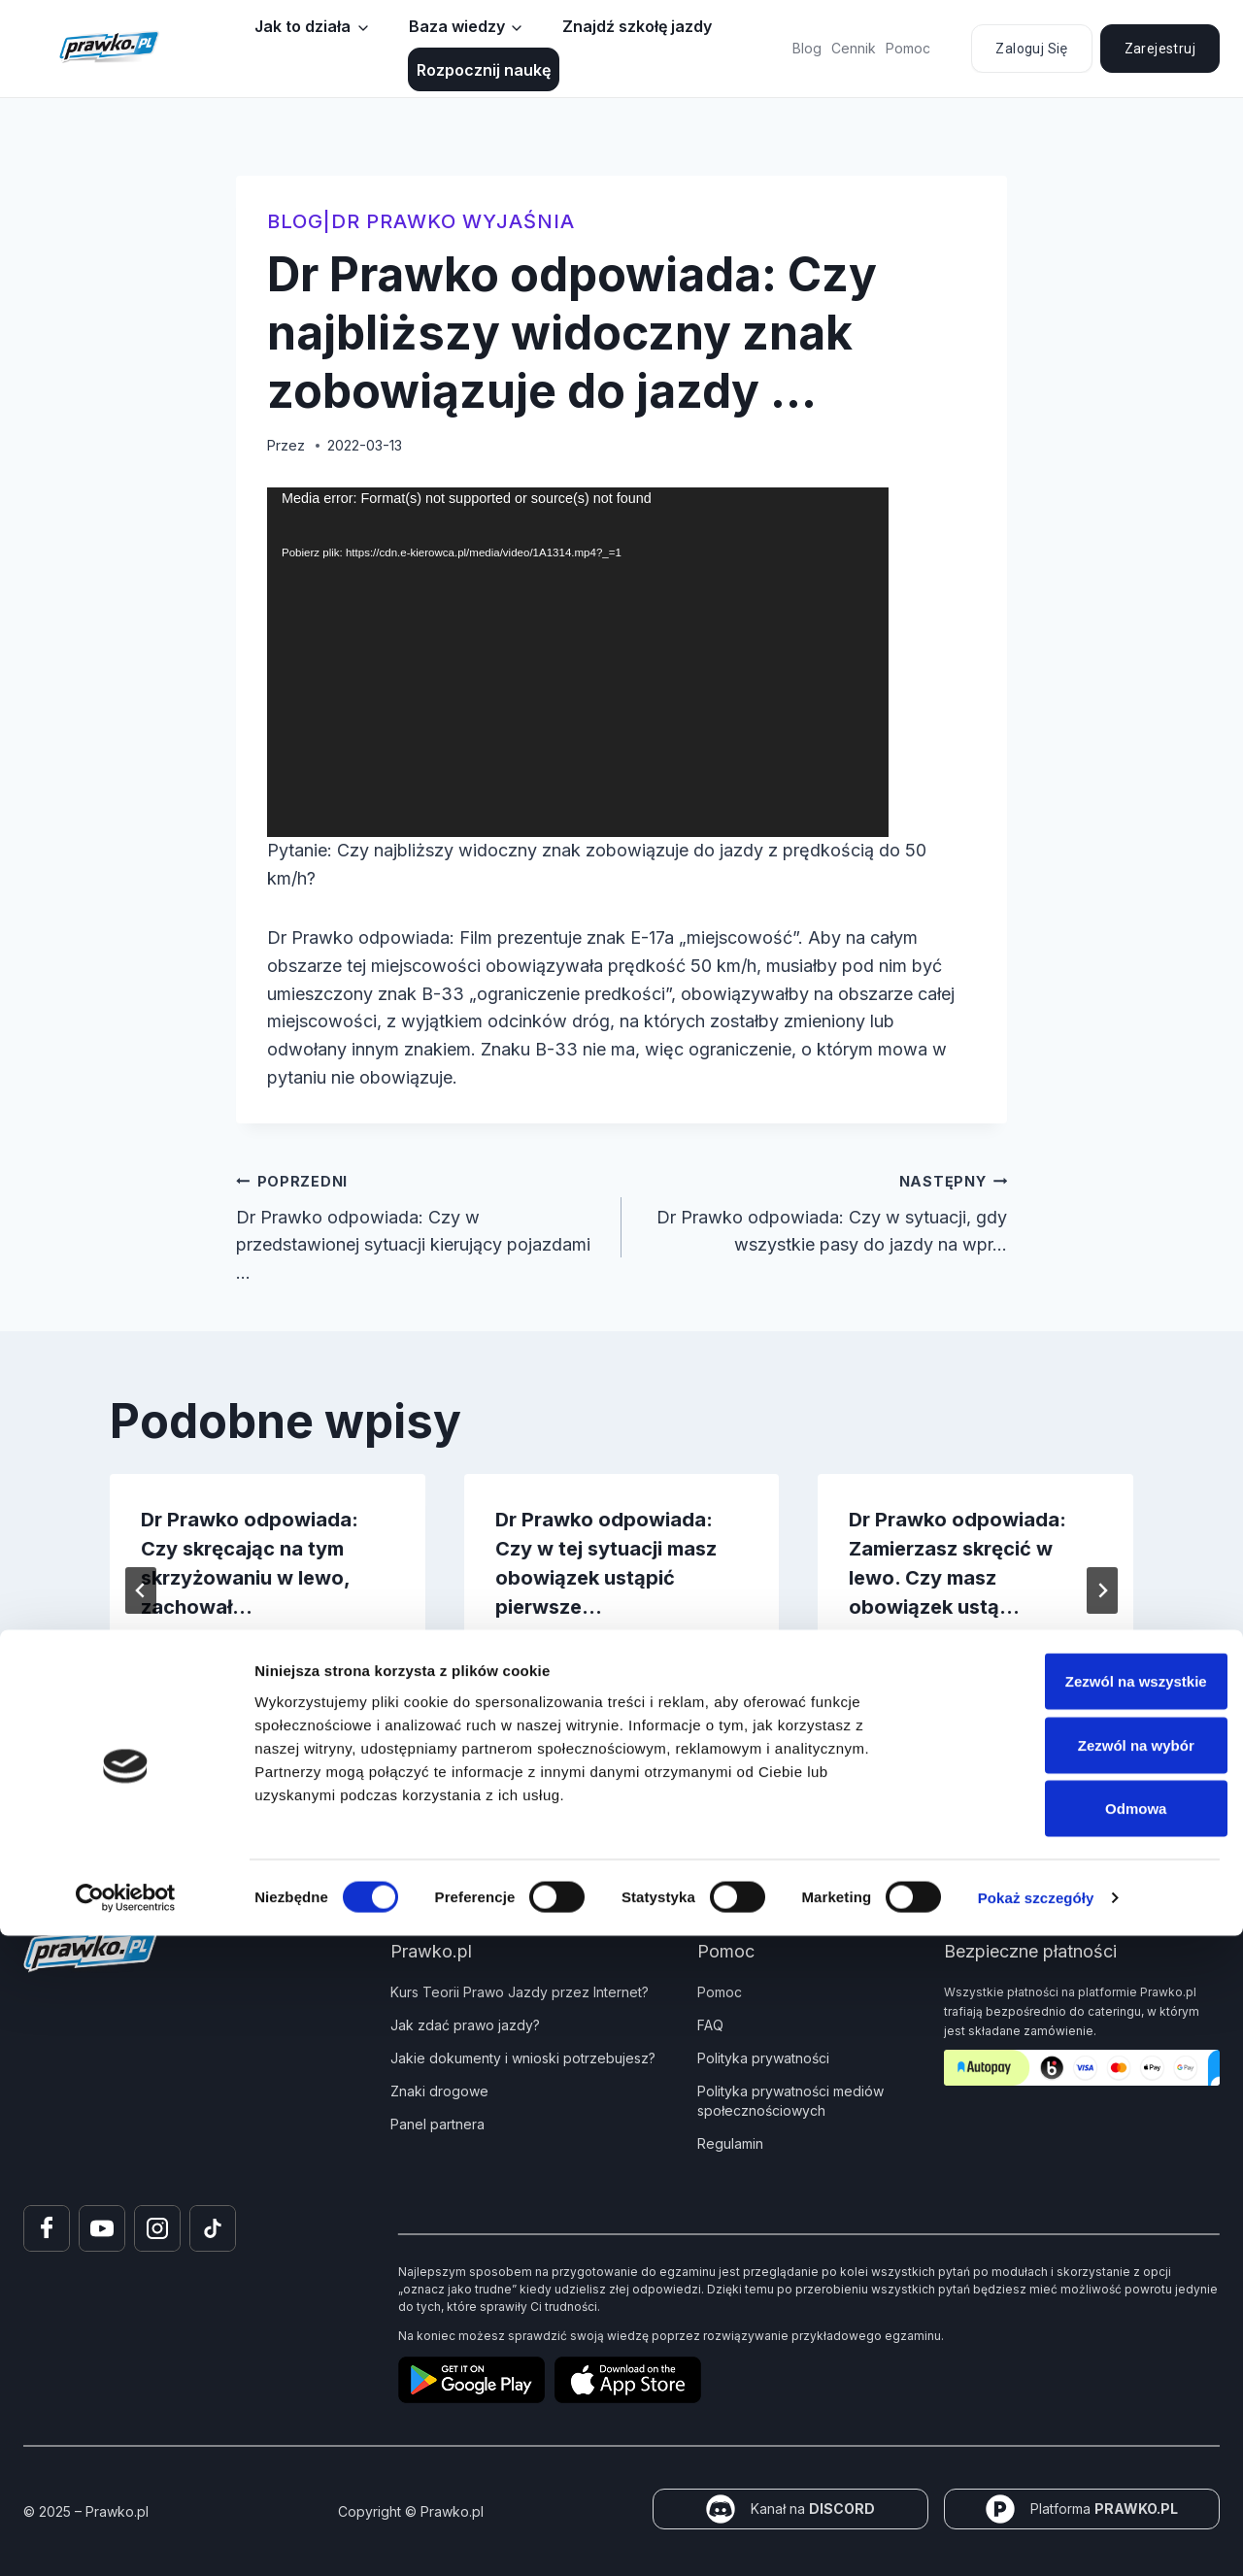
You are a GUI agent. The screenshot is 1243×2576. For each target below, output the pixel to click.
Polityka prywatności (763, 2058)
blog (295, 221)
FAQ (710, 2025)
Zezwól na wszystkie (1081, 2321)
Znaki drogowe (439, 2091)
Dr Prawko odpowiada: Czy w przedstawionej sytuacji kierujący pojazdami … (420, 1225)
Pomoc (908, 48)
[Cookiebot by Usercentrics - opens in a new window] (126, 2538)
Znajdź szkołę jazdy (637, 26)
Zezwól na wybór (1081, 2385)
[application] (578, 662)
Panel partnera (437, 2124)
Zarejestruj (1160, 48)
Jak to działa (302, 26)
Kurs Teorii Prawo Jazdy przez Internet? (519, 1992)
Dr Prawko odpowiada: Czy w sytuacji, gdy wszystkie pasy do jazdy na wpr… (823, 1211)
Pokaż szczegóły (1036, 2537)
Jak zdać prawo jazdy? (465, 2025)
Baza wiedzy (457, 26)
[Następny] (1102, 1590)
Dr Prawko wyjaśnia (453, 221)
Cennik (853, 48)
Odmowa (1080, 2448)
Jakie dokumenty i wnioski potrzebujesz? (522, 2058)
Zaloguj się (1031, 48)
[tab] (583, 1722)
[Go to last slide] (140, 1590)
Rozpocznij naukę (484, 70)
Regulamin (730, 2143)
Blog (807, 48)
